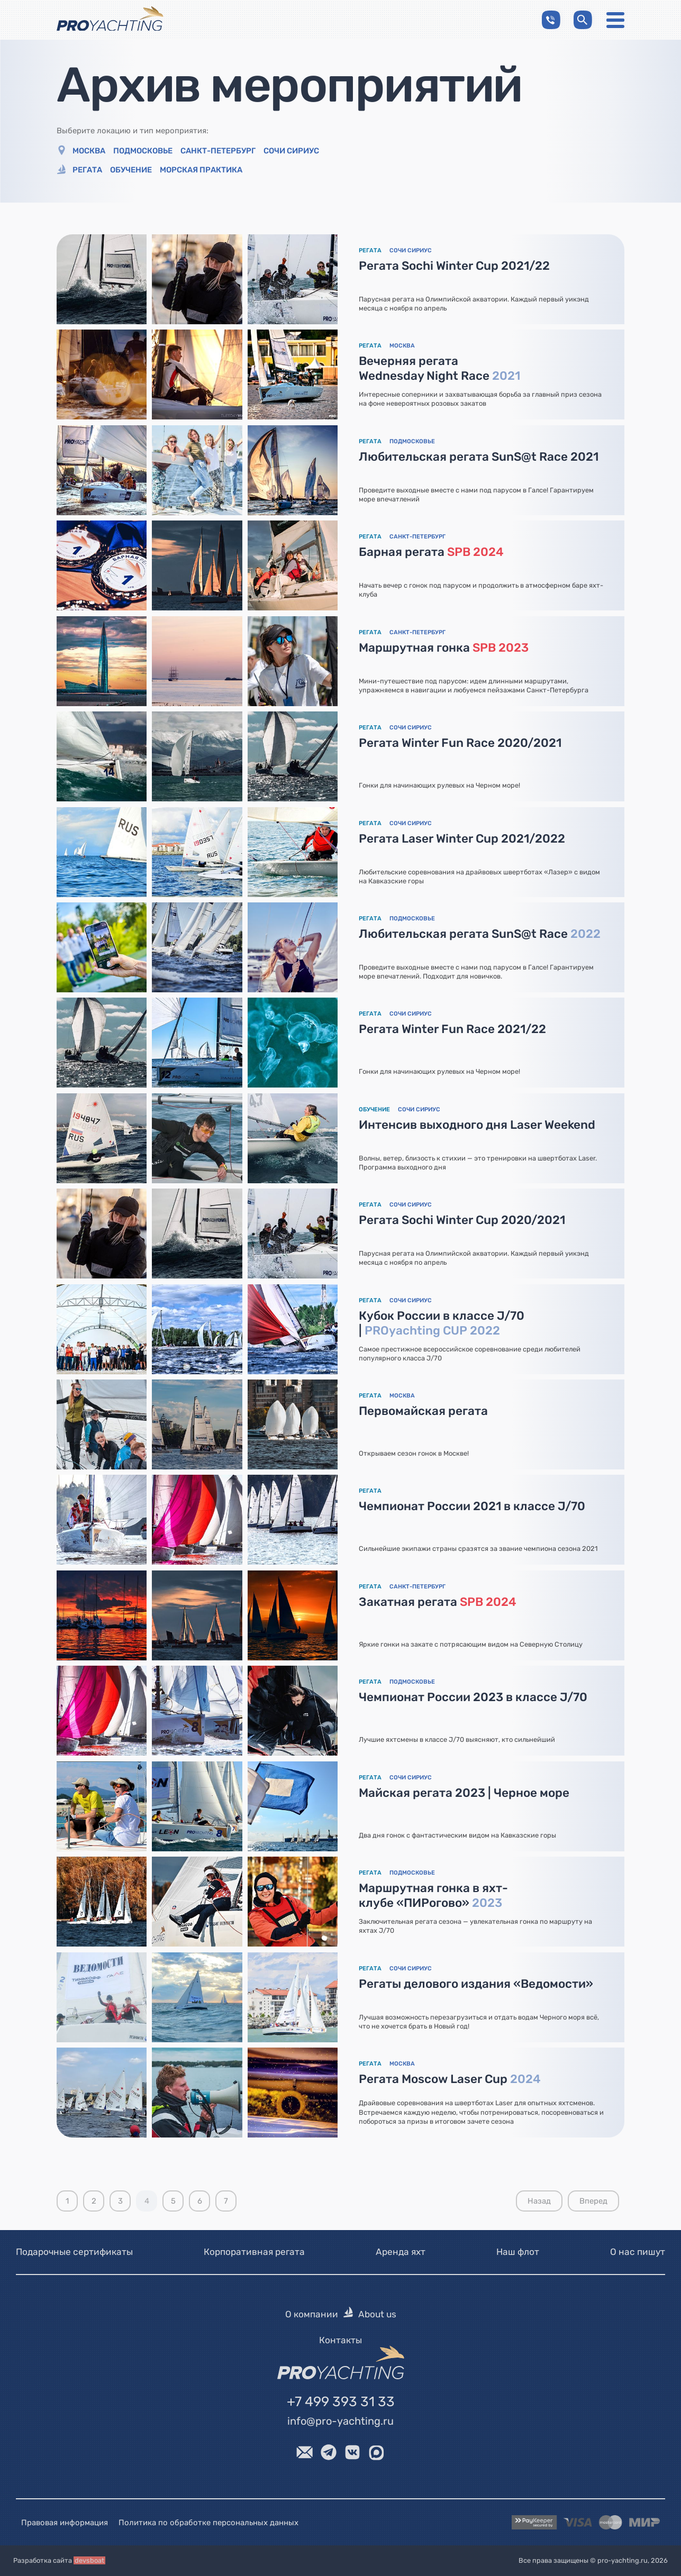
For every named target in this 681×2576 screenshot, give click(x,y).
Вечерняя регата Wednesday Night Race (440, 368)
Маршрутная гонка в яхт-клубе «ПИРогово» (434, 1895)
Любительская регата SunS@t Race (480, 934)
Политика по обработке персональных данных (208, 2522)
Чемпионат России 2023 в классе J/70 (473, 1697)
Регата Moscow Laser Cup (450, 2079)
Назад (539, 2201)
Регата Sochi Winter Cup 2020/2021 (462, 1220)
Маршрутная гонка (444, 648)
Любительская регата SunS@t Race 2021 (479, 457)
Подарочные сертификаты (74, 2251)
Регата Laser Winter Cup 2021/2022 (462, 839)
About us (377, 2314)
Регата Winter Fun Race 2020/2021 (460, 743)
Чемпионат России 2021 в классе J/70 (472, 1507)
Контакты (340, 2340)
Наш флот (517, 2251)
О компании (311, 2314)
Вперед (593, 2201)
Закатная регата (438, 1602)
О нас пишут (637, 2251)
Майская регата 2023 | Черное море (464, 1793)
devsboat (89, 2561)
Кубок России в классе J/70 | (442, 1323)
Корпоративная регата (254, 2251)
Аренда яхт (400, 2251)
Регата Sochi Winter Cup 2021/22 (454, 266)
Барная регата (431, 552)
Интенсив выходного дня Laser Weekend (477, 1125)
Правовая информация (64, 2522)
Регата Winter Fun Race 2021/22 (453, 1029)
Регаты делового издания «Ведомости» (476, 1984)
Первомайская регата (423, 1411)
